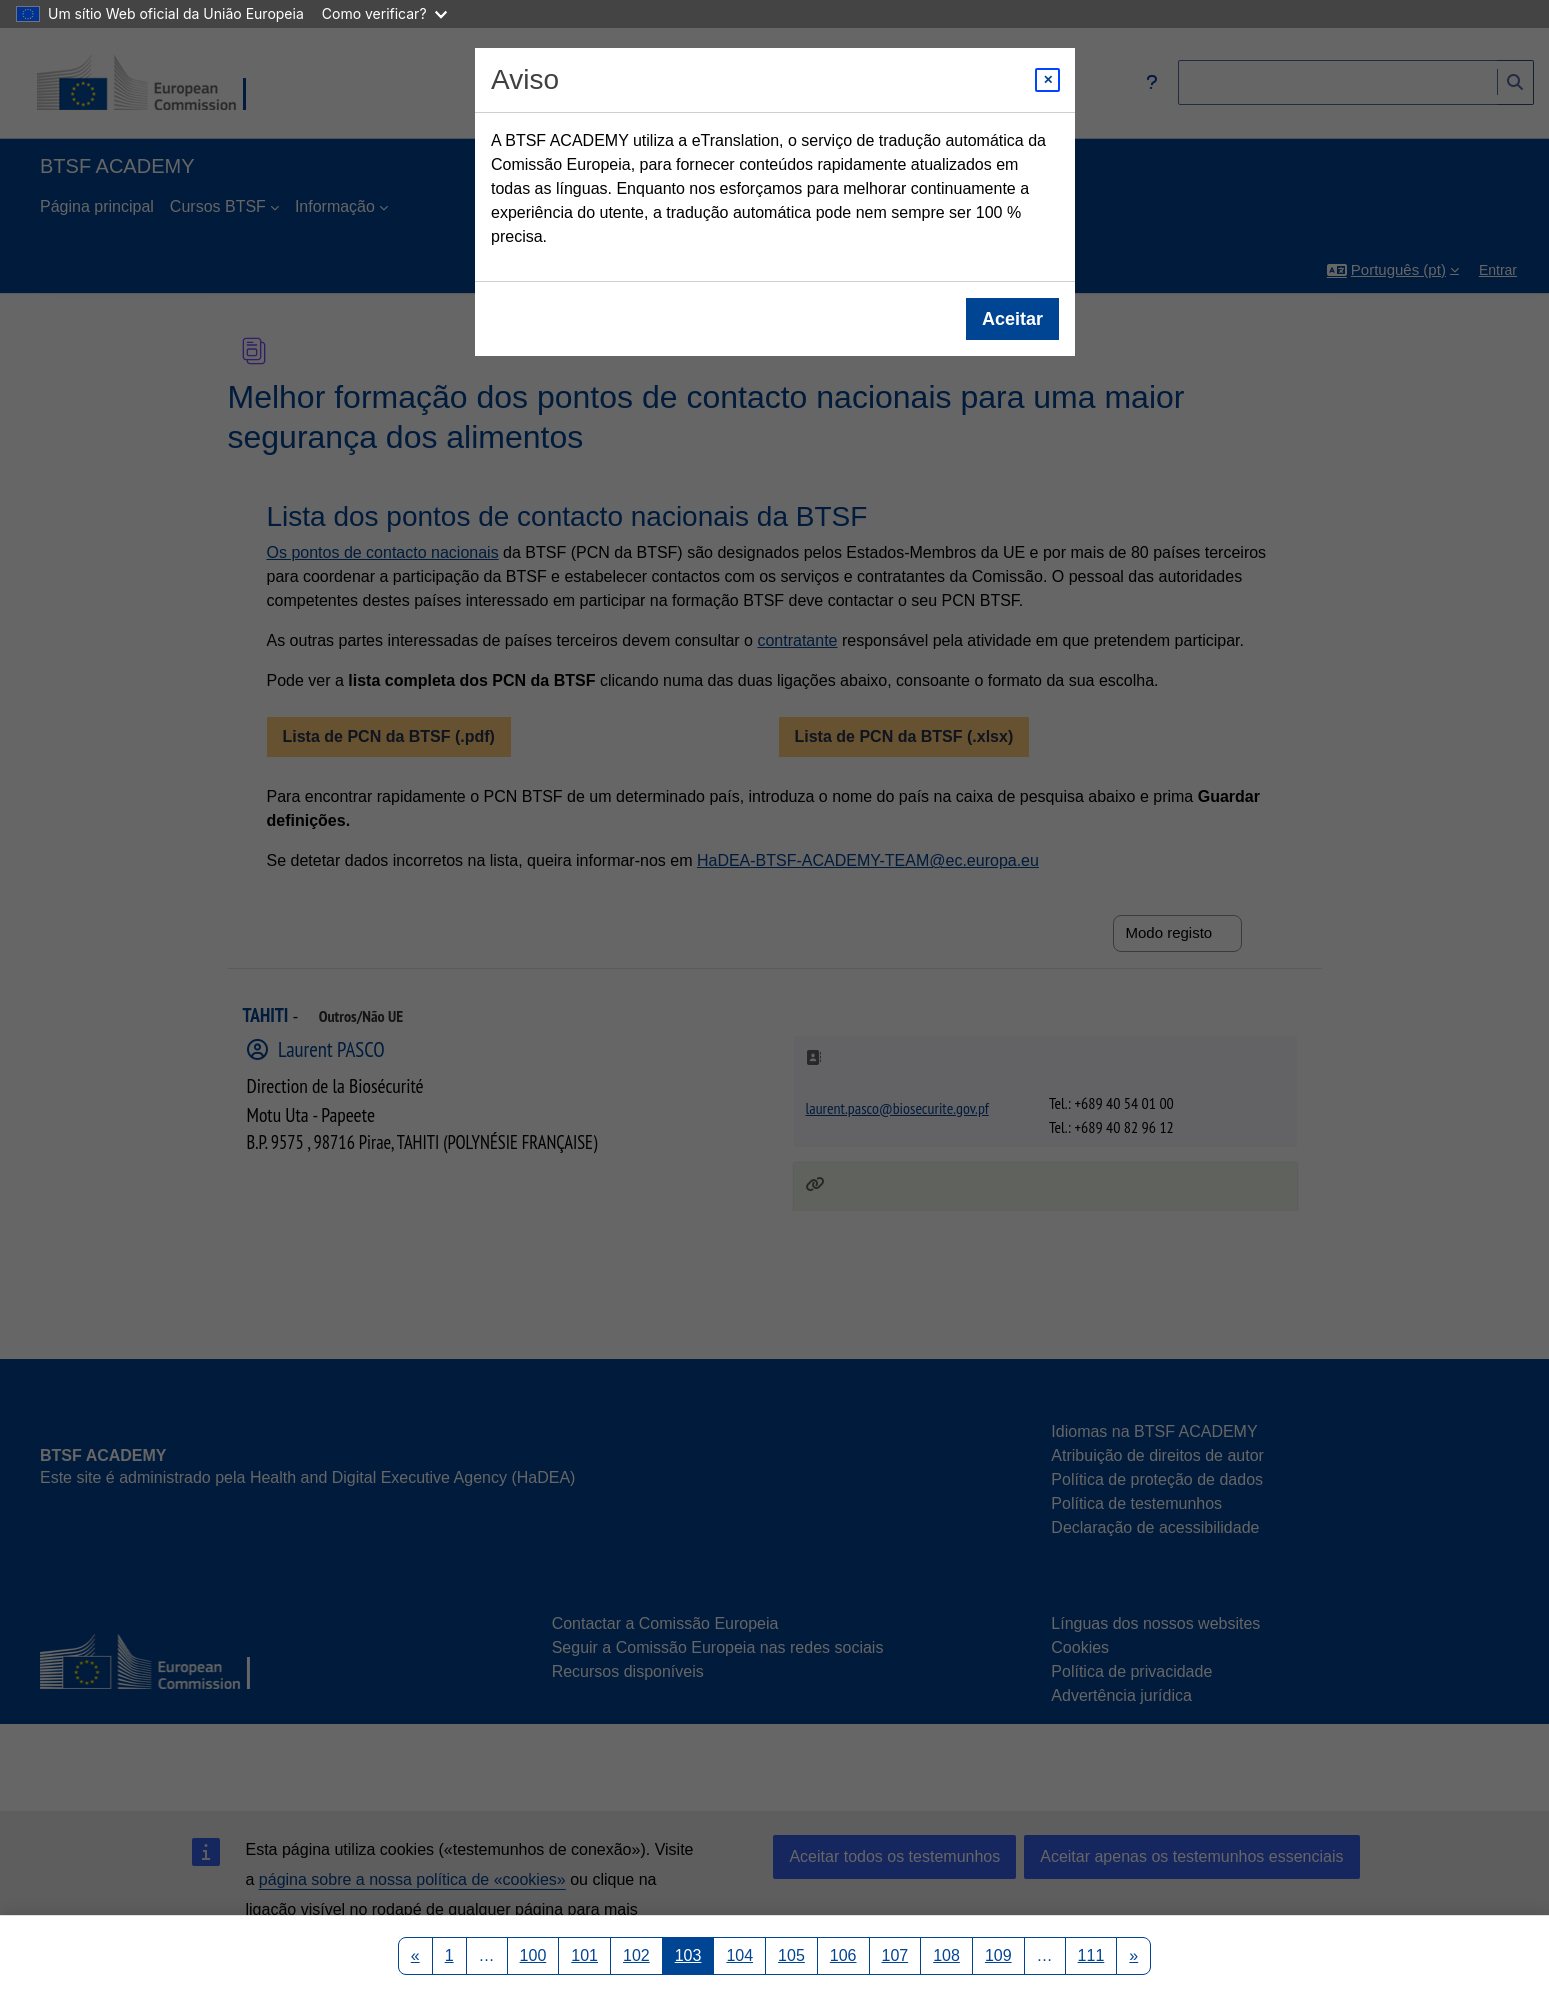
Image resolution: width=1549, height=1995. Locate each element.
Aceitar (1011, 319)
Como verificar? (384, 13)
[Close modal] (1047, 80)
